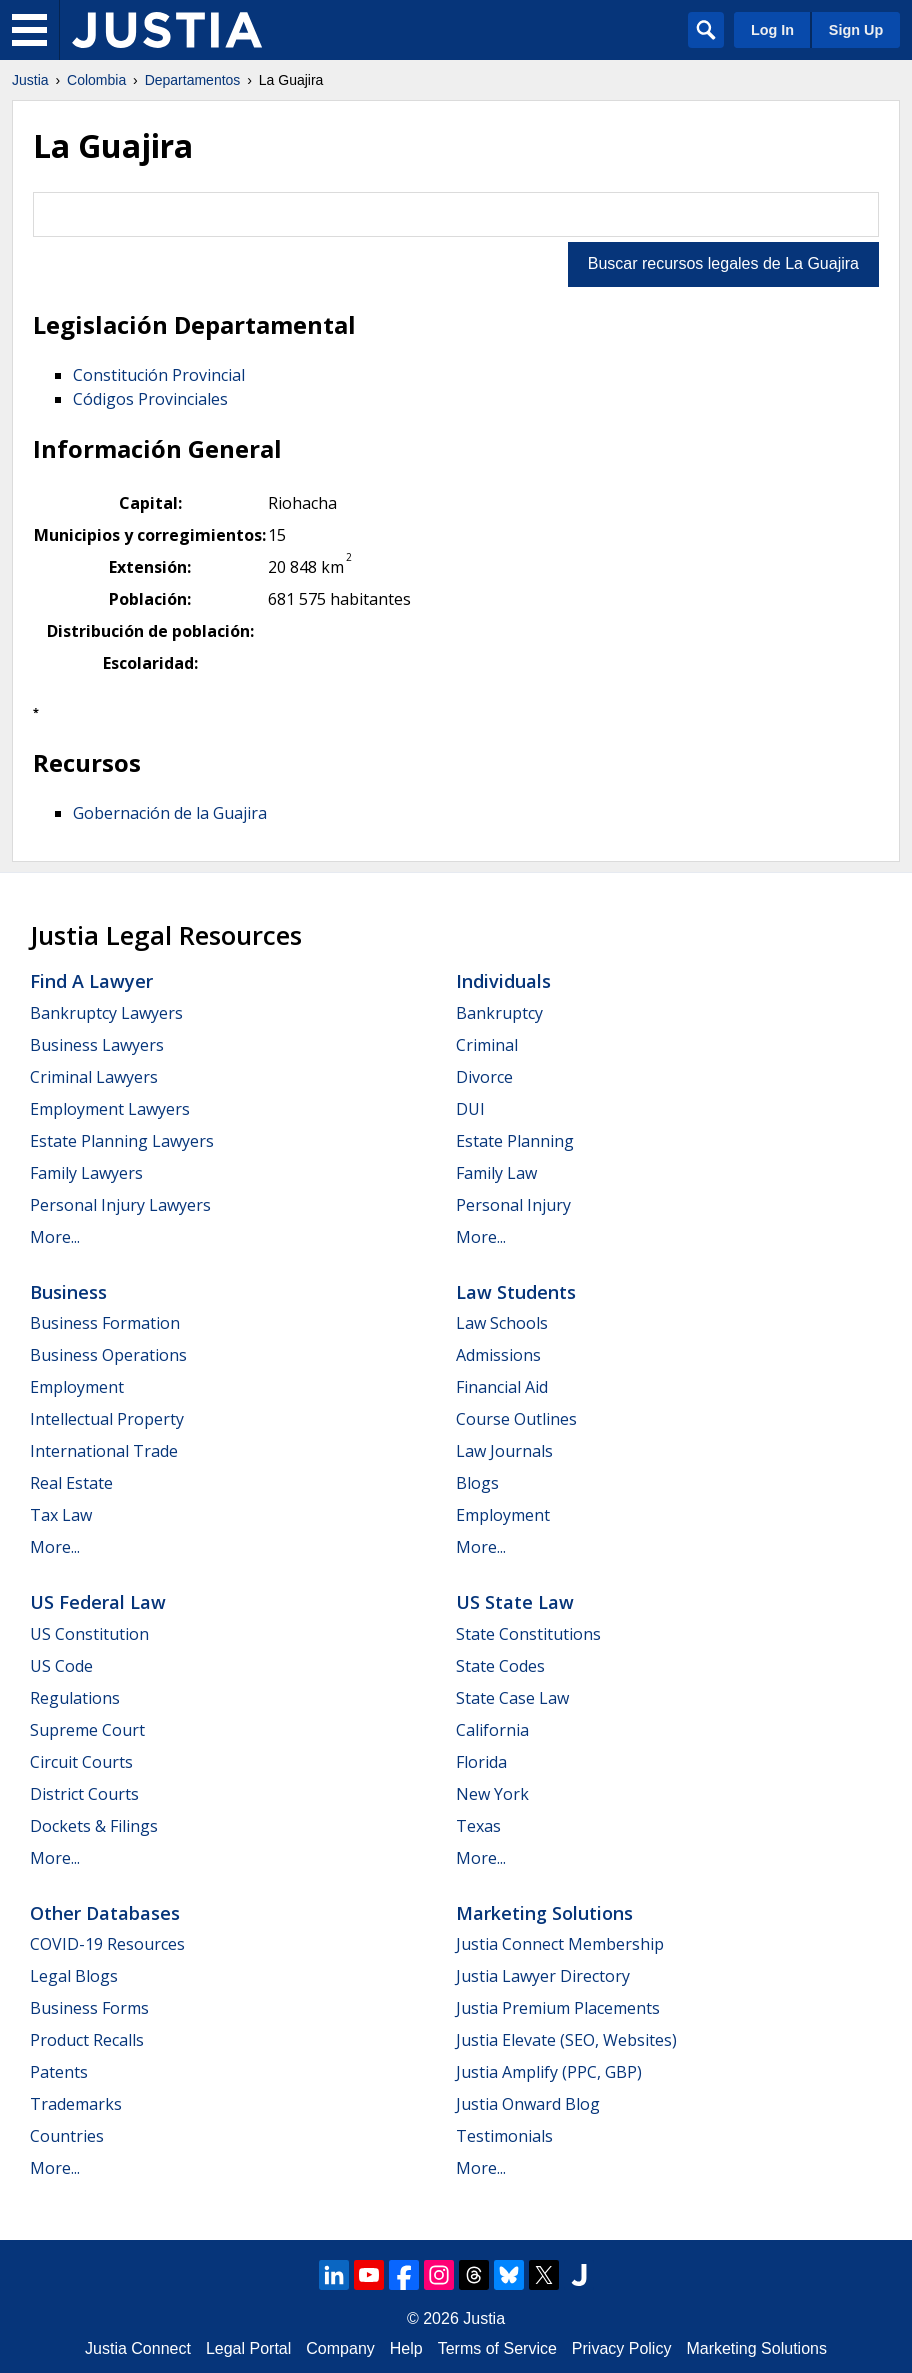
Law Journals (504, 1451)
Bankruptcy (499, 1013)
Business (68, 1292)
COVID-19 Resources (107, 1944)
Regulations (75, 1698)
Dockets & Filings (94, 1826)
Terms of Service (497, 2348)
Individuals (503, 981)
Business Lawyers (97, 1045)
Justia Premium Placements (558, 2008)
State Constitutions (528, 1634)
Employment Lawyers (110, 1109)
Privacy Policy (622, 2348)
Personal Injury (513, 1205)
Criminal (487, 1045)
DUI (470, 1109)
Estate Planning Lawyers (122, 1141)
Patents (59, 2072)
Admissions (498, 1355)
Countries (67, 2136)
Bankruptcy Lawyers (106, 1013)
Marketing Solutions (544, 1913)
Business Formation (105, 1323)
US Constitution (89, 1634)
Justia (30, 80)
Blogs (477, 1483)
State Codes (500, 1666)
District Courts (84, 1794)
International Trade (104, 1451)
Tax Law (61, 1515)
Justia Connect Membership (560, 1944)
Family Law (496, 1173)
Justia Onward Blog (528, 2104)
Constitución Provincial (159, 375)
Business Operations (108, 1355)
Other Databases (105, 1913)
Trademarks (76, 2104)
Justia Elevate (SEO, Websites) (566, 2040)
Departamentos (193, 80)
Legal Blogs (74, 1976)
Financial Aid (502, 1387)
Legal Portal (248, 2348)
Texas (478, 1826)
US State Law (515, 1602)
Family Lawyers (86, 1173)
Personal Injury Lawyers (120, 1205)
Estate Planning (515, 1141)
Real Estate (71, 1483)
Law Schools (502, 1323)
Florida (481, 1762)
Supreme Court (87, 1730)
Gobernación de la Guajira (170, 813)
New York (492, 1794)
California (492, 1730)
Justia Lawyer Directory (543, 1976)
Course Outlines (516, 1419)
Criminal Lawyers (94, 1077)
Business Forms (89, 2008)
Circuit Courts (81, 1762)
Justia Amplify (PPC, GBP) (549, 2072)
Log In (772, 30)
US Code (61, 1666)
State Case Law (512, 1698)
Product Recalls (87, 2040)
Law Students (516, 1292)
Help (406, 2348)
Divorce (484, 1077)
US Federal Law (98, 1602)
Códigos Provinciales (150, 399)
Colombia (96, 80)
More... (55, 1237)
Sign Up (856, 30)
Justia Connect (138, 2348)
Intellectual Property (107, 1419)
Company (340, 2348)
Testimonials (504, 2136)
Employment (77, 1387)
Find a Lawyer (91, 981)
